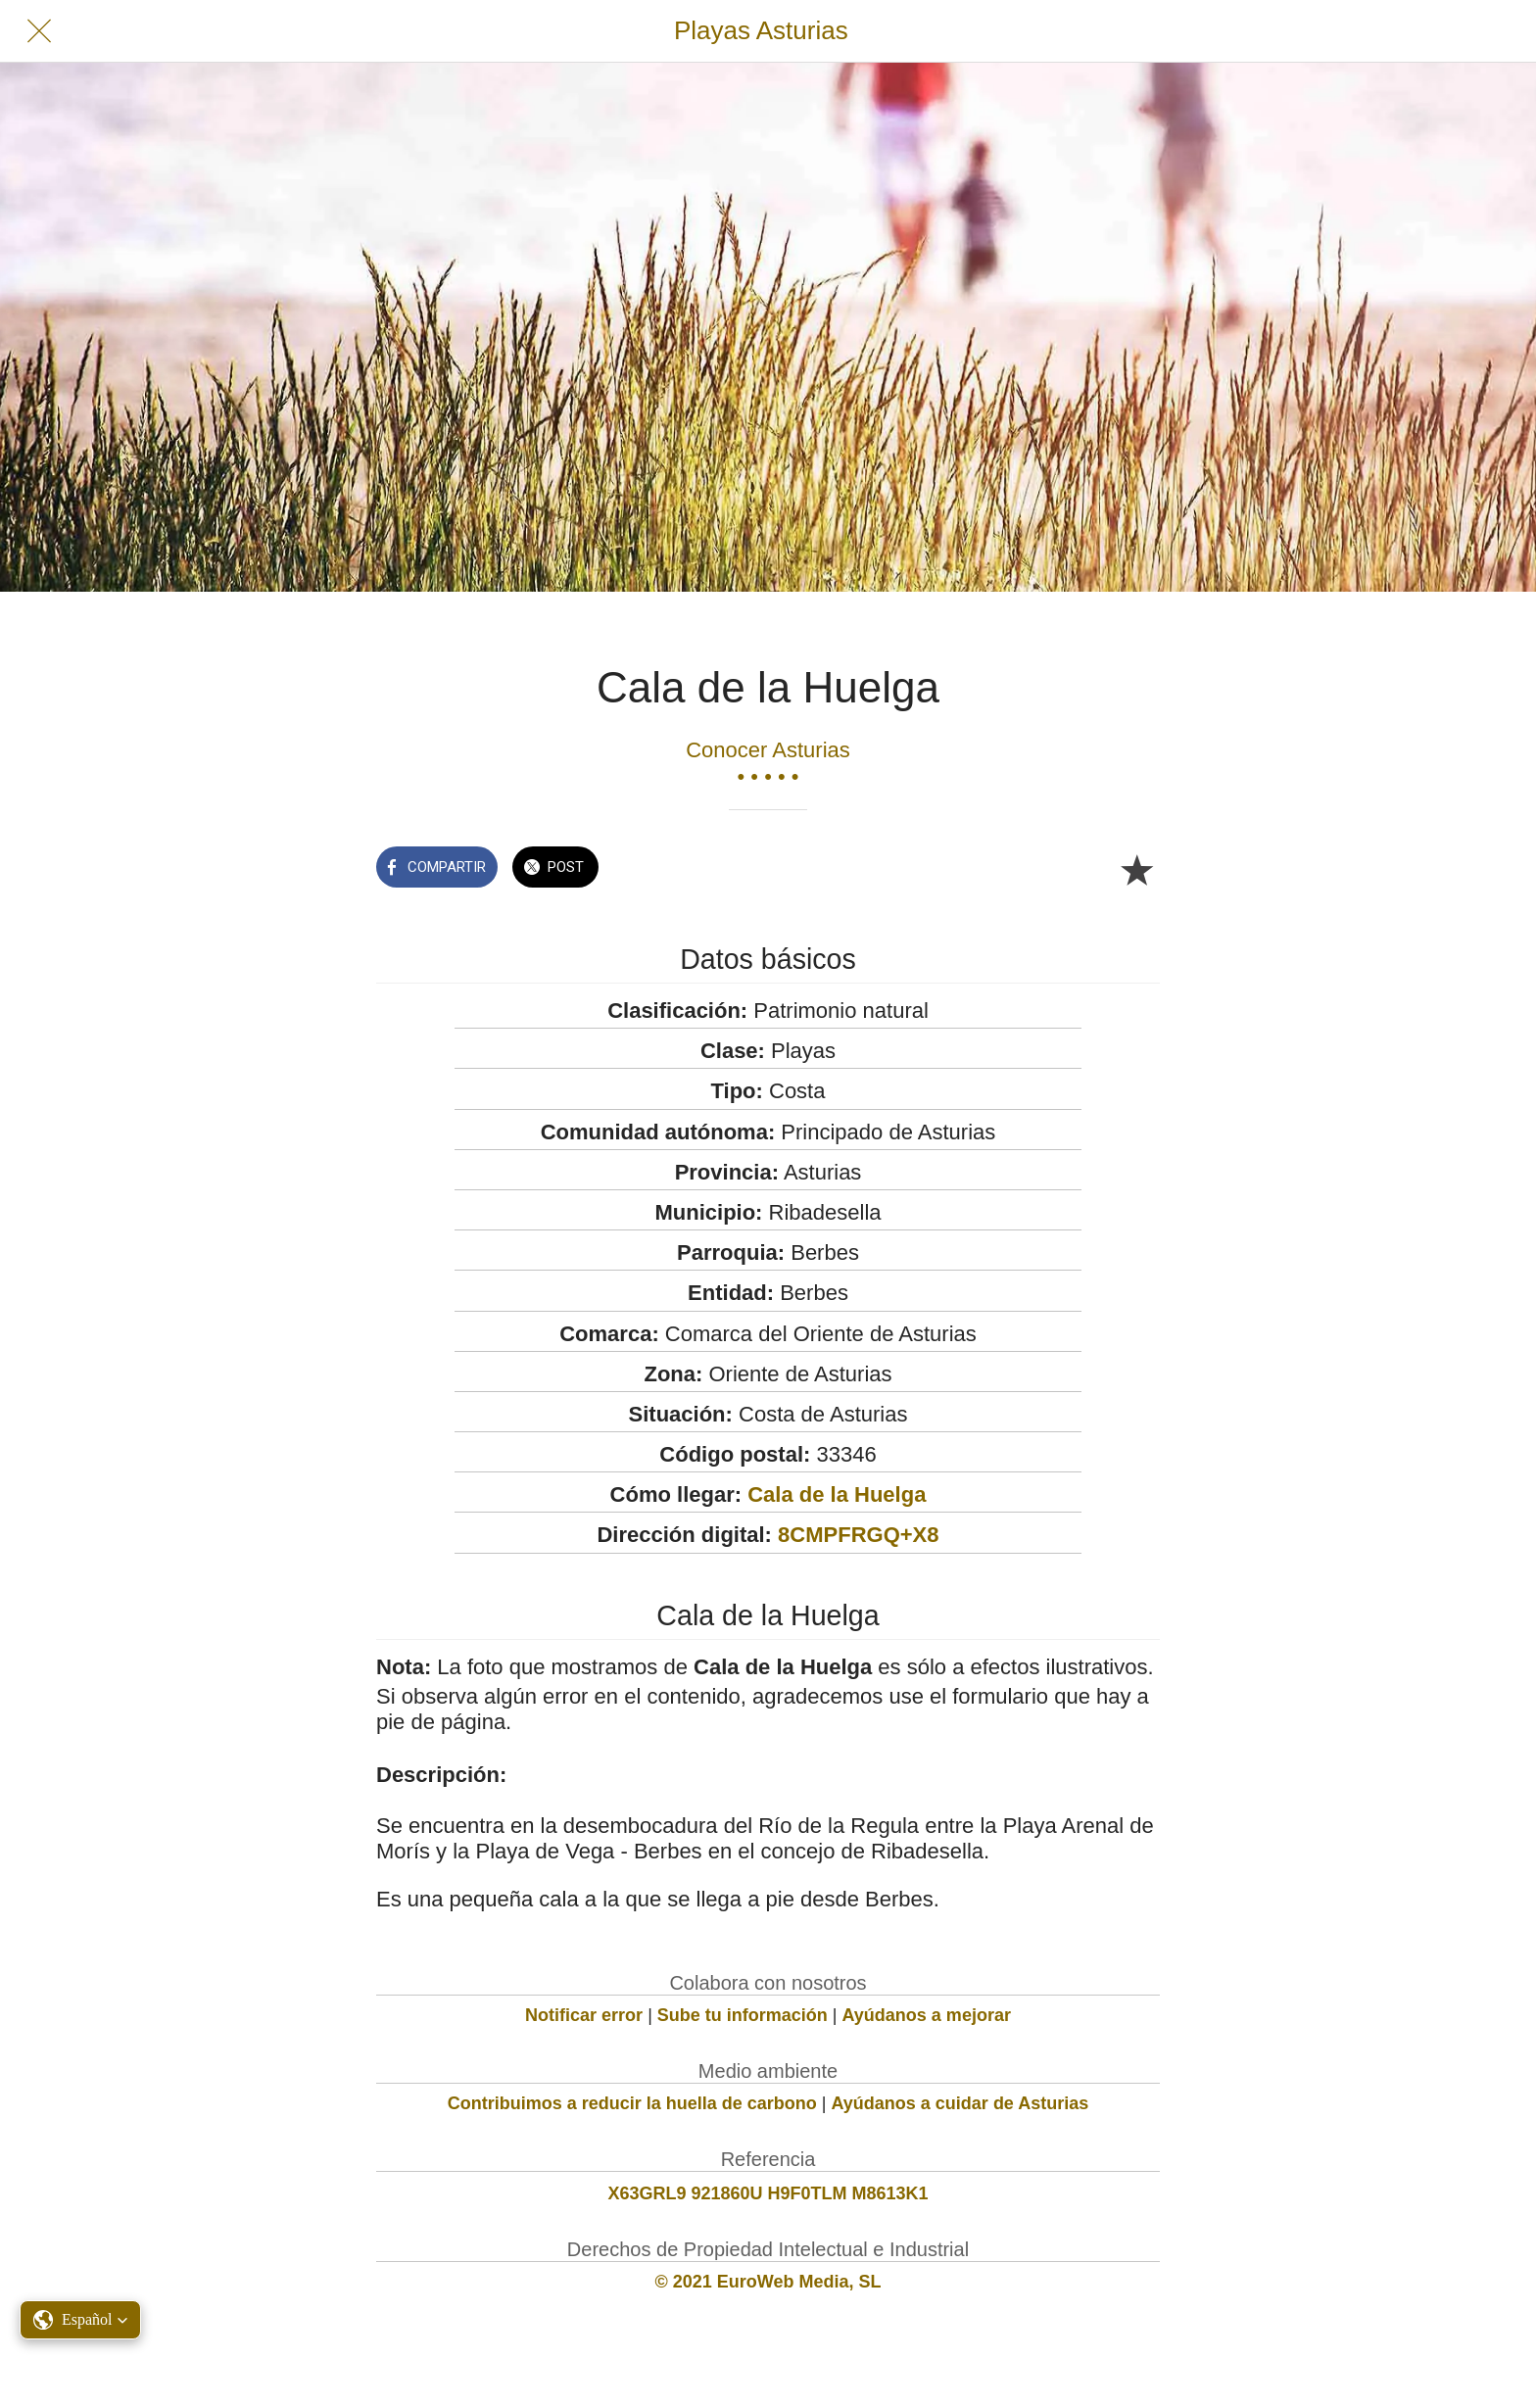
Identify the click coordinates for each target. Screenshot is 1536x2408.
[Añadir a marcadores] (1136, 868)
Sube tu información (742, 2015)
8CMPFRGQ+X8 (858, 1534)
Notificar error (584, 2015)
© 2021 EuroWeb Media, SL (768, 2281)
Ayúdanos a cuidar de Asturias (960, 2103)
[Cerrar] (39, 31)
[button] (80, 2320)
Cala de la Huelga (836, 1494)
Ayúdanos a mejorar (926, 2015)
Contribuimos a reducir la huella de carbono (632, 2103)
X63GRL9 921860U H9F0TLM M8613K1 (767, 2193)
